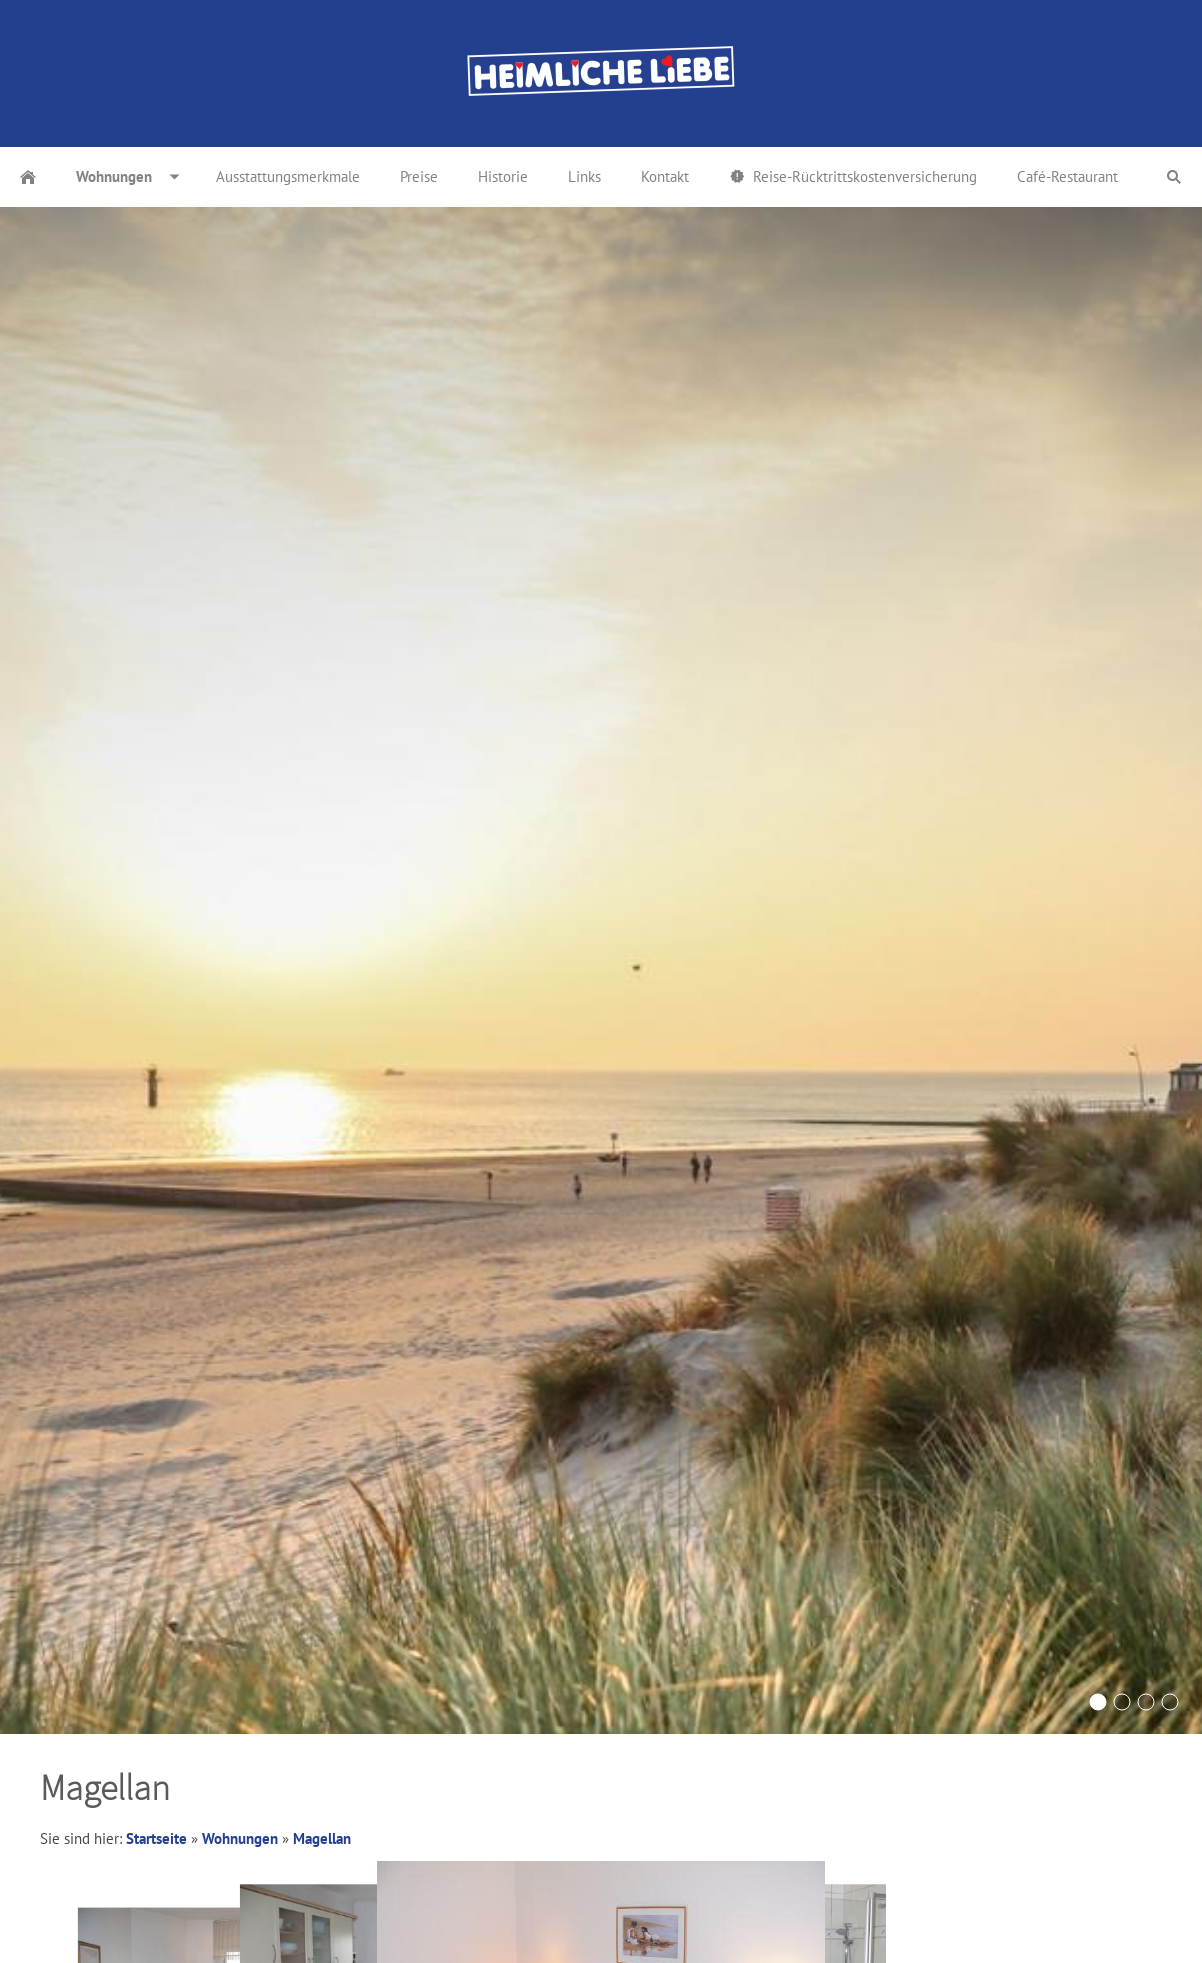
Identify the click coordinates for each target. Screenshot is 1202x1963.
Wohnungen (240, 1838)
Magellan (322, 1838)
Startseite (156, 1838)
